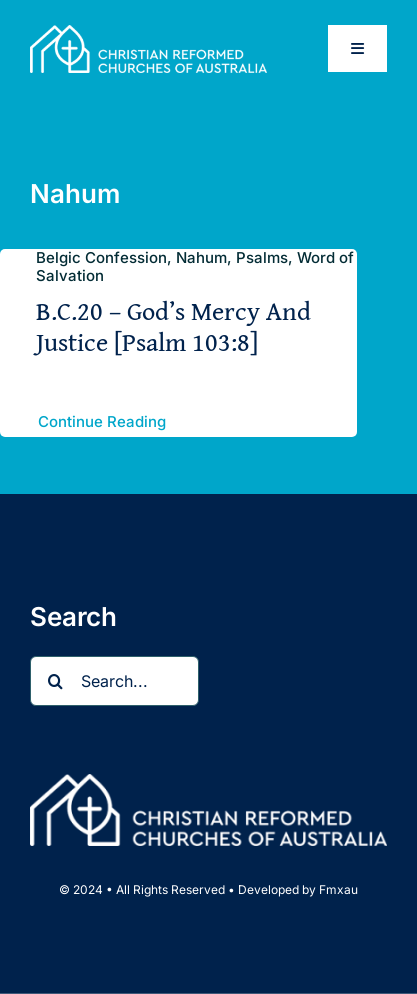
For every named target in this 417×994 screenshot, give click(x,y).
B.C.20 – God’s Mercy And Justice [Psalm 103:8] (173, 326)
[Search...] (114, 681)
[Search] (55, 681)
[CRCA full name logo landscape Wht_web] (148, 33)
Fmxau (338, 889)
